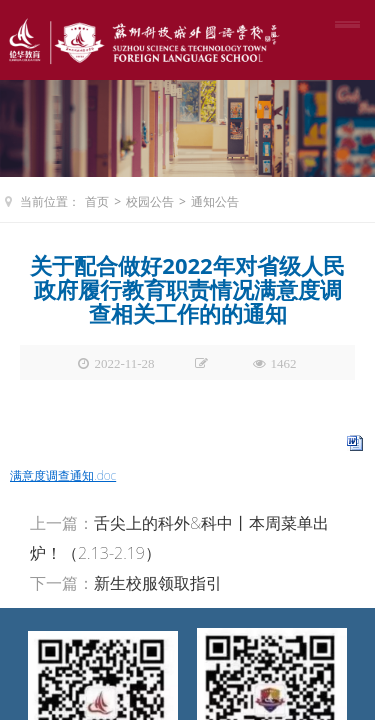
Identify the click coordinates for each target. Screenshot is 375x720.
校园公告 (150, 201)
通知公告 (215, 201)
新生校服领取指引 (158, 583)
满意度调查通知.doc (63, 475)
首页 (97, 201)
